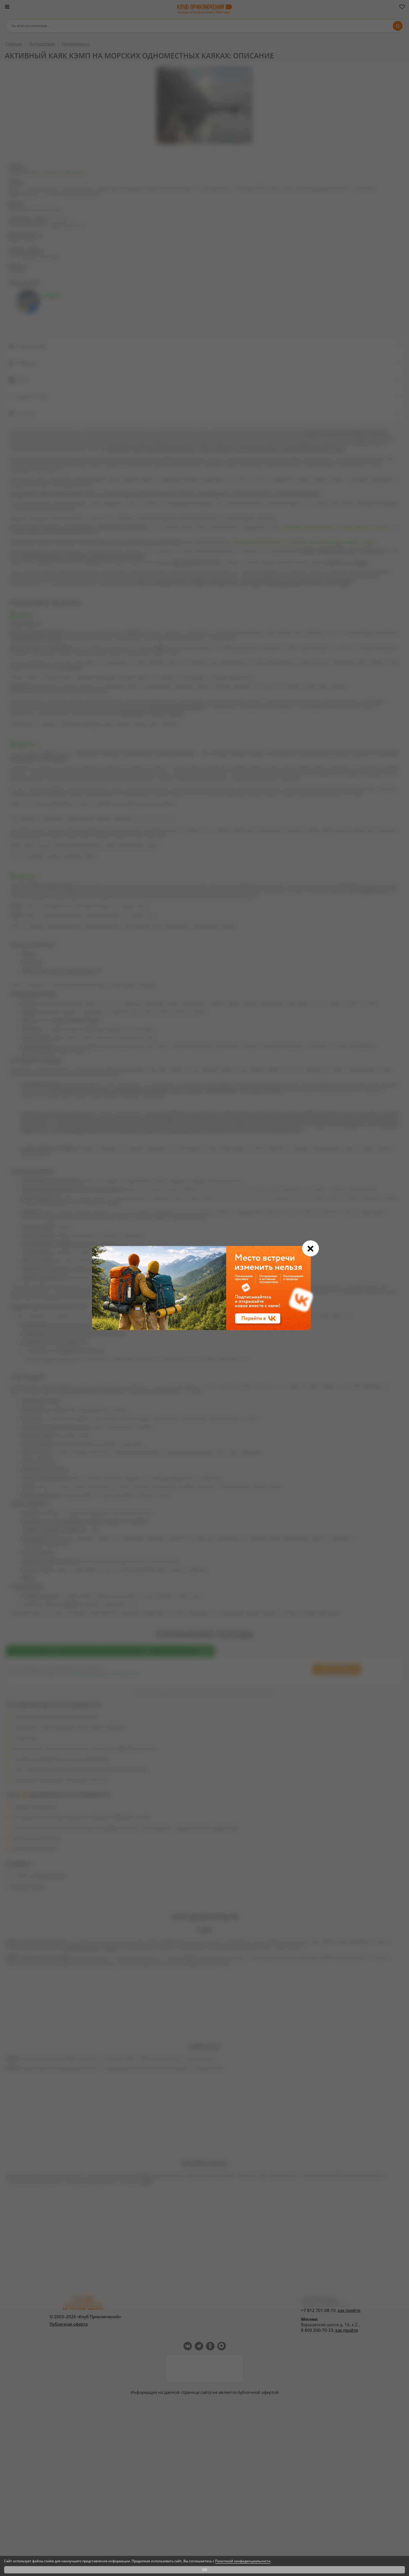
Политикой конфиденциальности (242, 2561)
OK (204, 2569)
